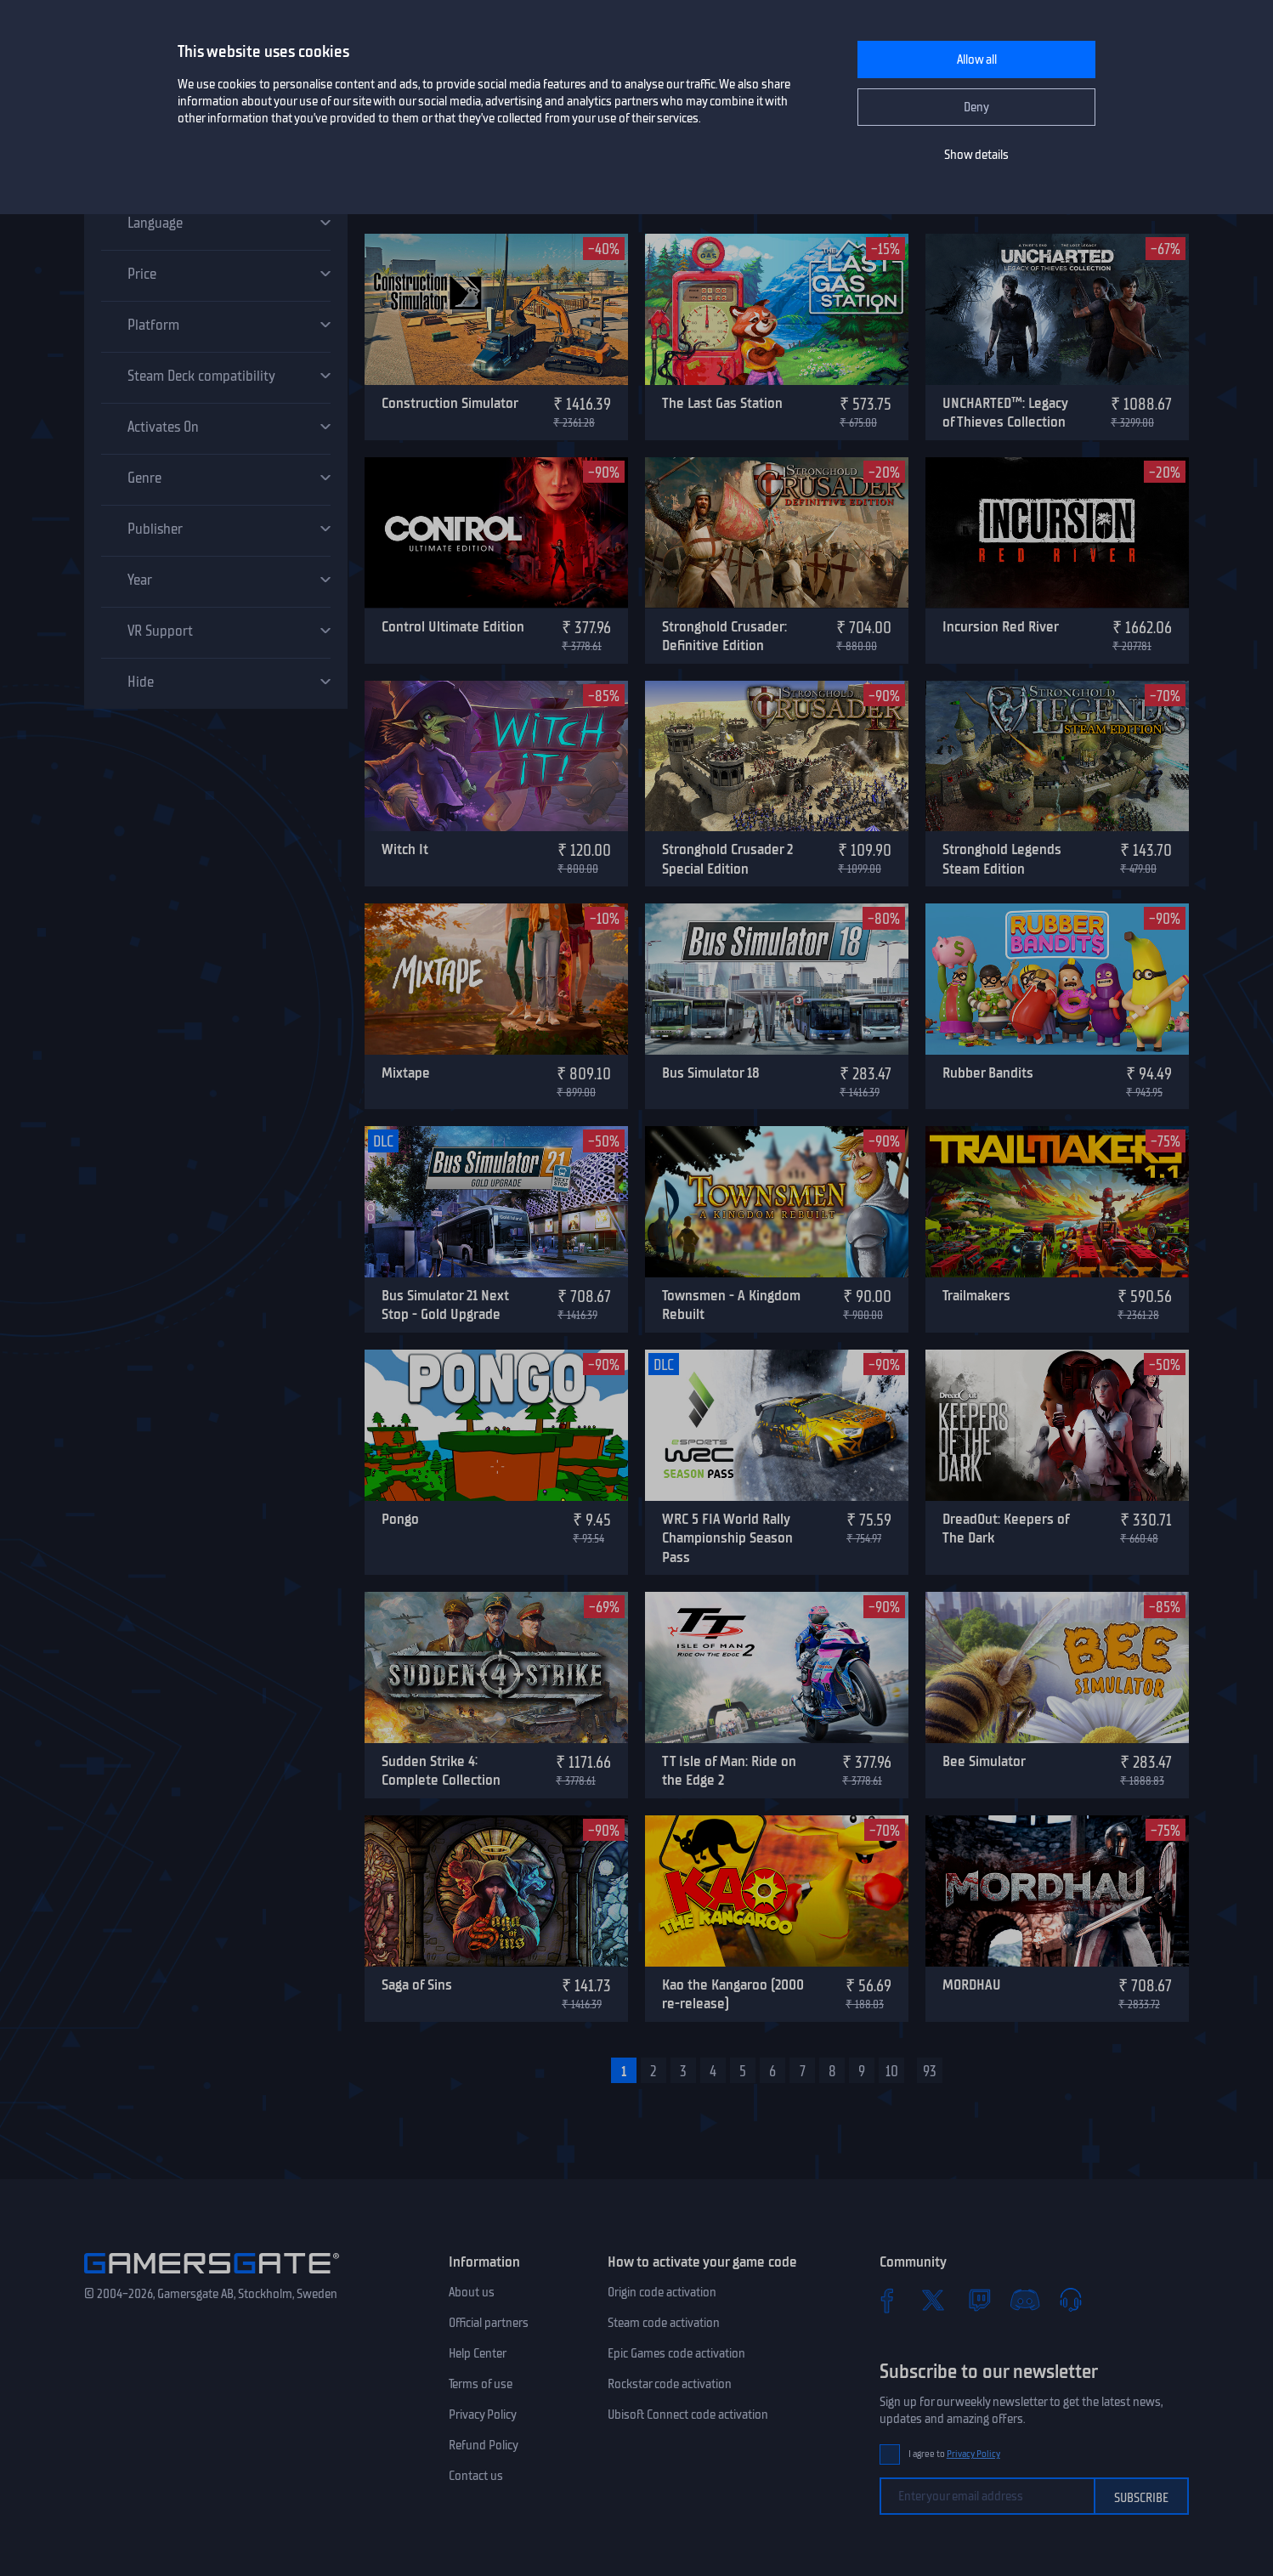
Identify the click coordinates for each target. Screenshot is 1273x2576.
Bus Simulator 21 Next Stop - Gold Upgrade (445, 1305)
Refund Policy (483, 2445)
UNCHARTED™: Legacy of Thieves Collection (1004, 412)
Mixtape (406, 1072)
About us (472, 2292)
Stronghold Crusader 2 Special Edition (727, 859)
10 (891, 2071)
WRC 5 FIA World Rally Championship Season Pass (727, 1537)
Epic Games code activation (676, 2353)
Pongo (400, 1518)
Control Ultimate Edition (453, 626)
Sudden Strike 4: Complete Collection (441, 1771)
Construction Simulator (450, 402)
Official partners (489, 2322)
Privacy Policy (483, 2414)
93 (929, 2071)
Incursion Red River (1000, 626)
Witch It (405, 849)
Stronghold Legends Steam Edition (1001, 859)
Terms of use (480, 2383)
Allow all (977, 59)
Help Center (477, 2353)
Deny (976, 107)
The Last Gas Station (722, 402)
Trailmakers (976, 1295)
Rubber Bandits (987, 1072)
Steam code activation (664, 2322)
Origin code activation (662, 2292)
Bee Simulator (984, 1761)
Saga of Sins (417, 1984)
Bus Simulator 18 (711, 1072)
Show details (976, 154)
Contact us (476, 2475)
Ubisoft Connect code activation (688, 2414)
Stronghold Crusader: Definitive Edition (724, 636)
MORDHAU (971, 1984)
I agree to (954, 2454)
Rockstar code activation (670, 2383)
